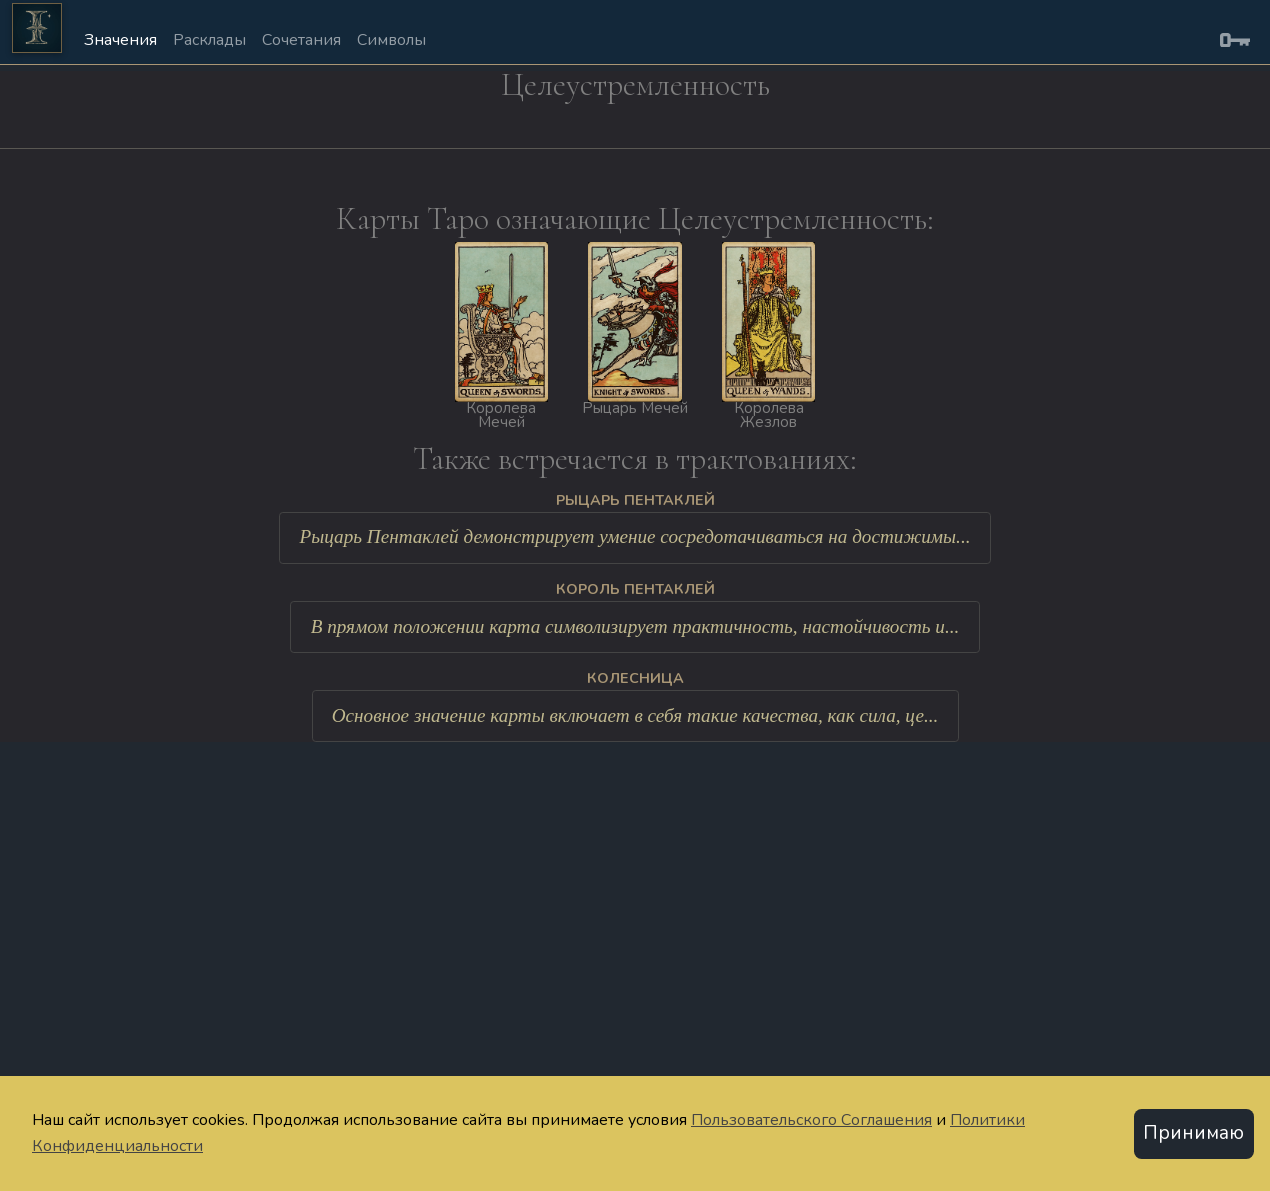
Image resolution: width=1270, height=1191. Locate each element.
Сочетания (301, 40)
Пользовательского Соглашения (811, 1120)
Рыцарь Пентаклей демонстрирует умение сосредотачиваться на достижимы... (635, 536)
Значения (120, 40)
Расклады (209, 40)
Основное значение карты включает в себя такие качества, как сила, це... (635, 715)
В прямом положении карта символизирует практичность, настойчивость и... (635, 626)
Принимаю (1193, 1133)
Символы (391, 40)
